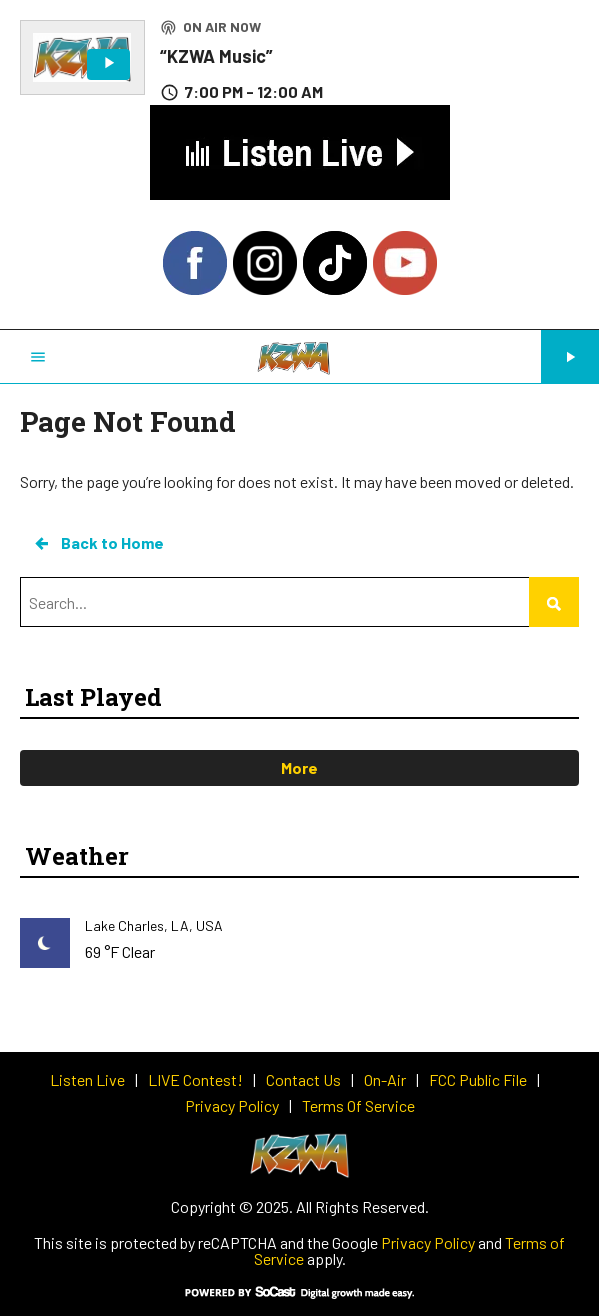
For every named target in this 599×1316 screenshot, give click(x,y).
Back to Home (98, 543)
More (299, 767)
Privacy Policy (428, 1242)
